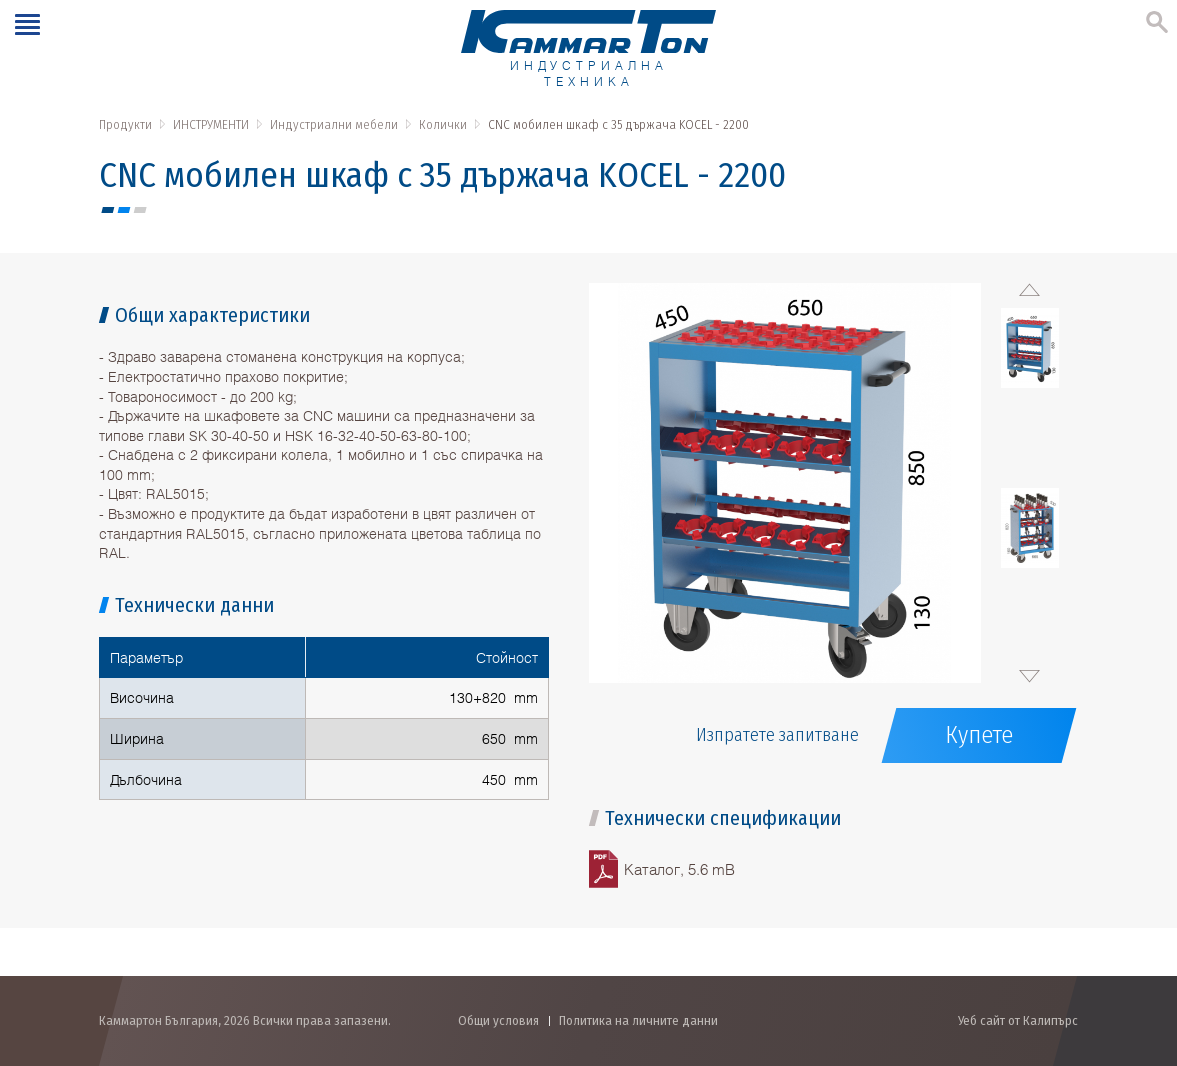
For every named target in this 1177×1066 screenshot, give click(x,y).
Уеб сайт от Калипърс (1018, 1020)
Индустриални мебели (334, 124)
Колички (443, 124)
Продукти (125, 124)
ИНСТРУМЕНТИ (211, 124)
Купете (979, 735)
